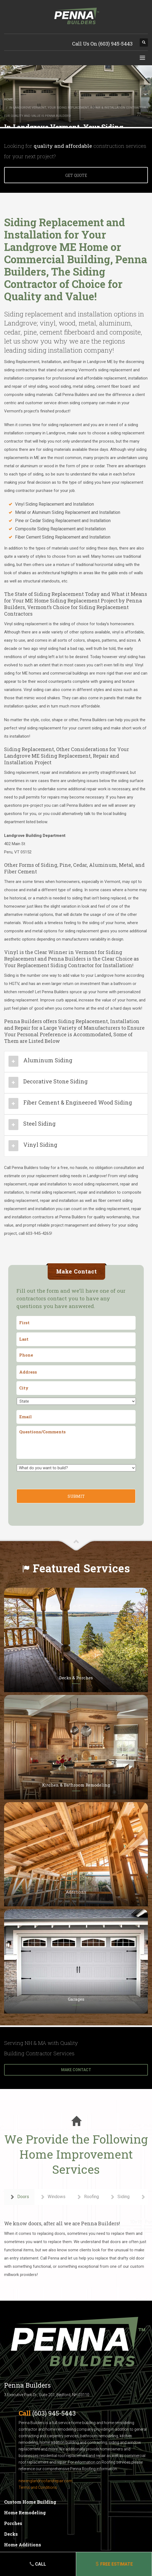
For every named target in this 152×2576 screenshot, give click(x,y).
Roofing (87, 2197)
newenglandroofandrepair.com (45, 2481)
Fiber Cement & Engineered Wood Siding (77, 1102)
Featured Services (81, 1568)
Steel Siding (39, 1123)
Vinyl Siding (40, 1144)
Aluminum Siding (47, 1060)
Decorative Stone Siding (55, 1081)
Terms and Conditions (38, 2487)
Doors (19, 2197)
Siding (120, 2197)
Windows (52, 2197)
